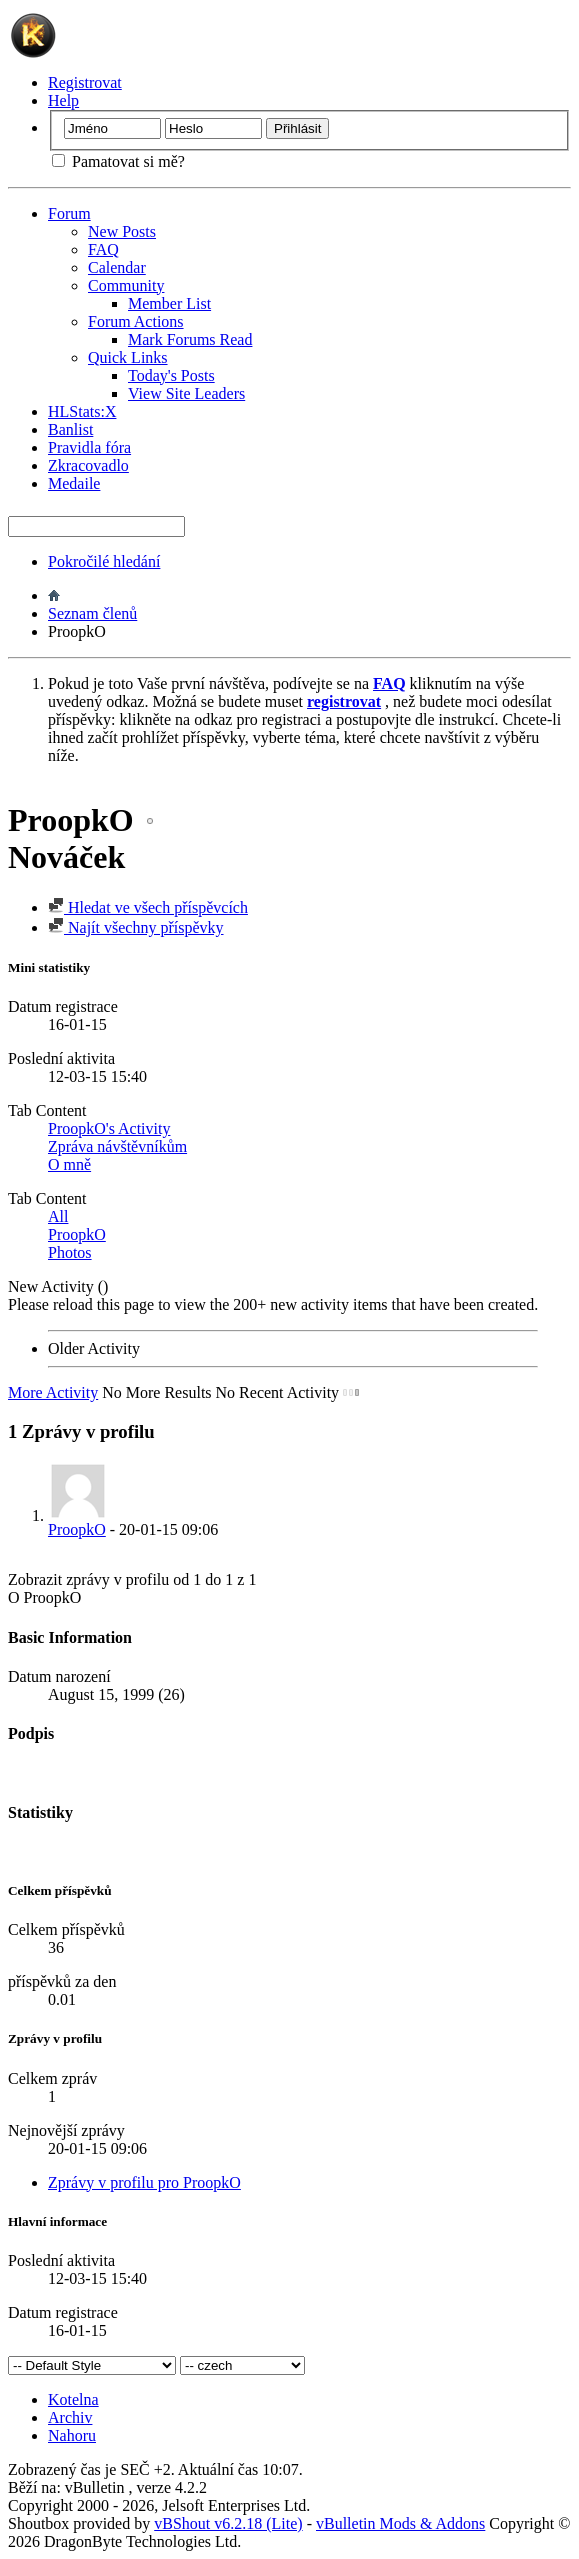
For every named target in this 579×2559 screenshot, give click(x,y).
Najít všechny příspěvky (136, 927)
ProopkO (77, 1234)
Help (63, 100)
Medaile (74, 483)
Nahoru (72, 2435)
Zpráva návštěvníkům (117, 1146)
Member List (169, 303)
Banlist (70, 429)
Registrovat (85, 82)
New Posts (122, 231)
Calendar (117, 267)
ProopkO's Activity (109, 1128)
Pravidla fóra (89, 447)
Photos (70, 1252)
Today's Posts (171, 375)
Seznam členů (92, 613)
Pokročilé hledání (104, 561)
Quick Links (128, 357)
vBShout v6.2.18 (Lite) (228, 2523)
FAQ (103, 249)
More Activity (53, 1392)
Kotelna (73, 2399)
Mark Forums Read (190, 339)
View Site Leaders (186, 393)
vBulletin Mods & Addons (400, 2523)
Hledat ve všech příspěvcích (148, 907)
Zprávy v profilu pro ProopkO (144, 2182)
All (58, 1216)
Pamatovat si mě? (118, 161)
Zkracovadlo (88, 465)
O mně (69, 1164)
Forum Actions (136, 321)
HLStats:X (82, 411)
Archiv (70, 2417)
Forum (69, 213)
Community (126, 285)
